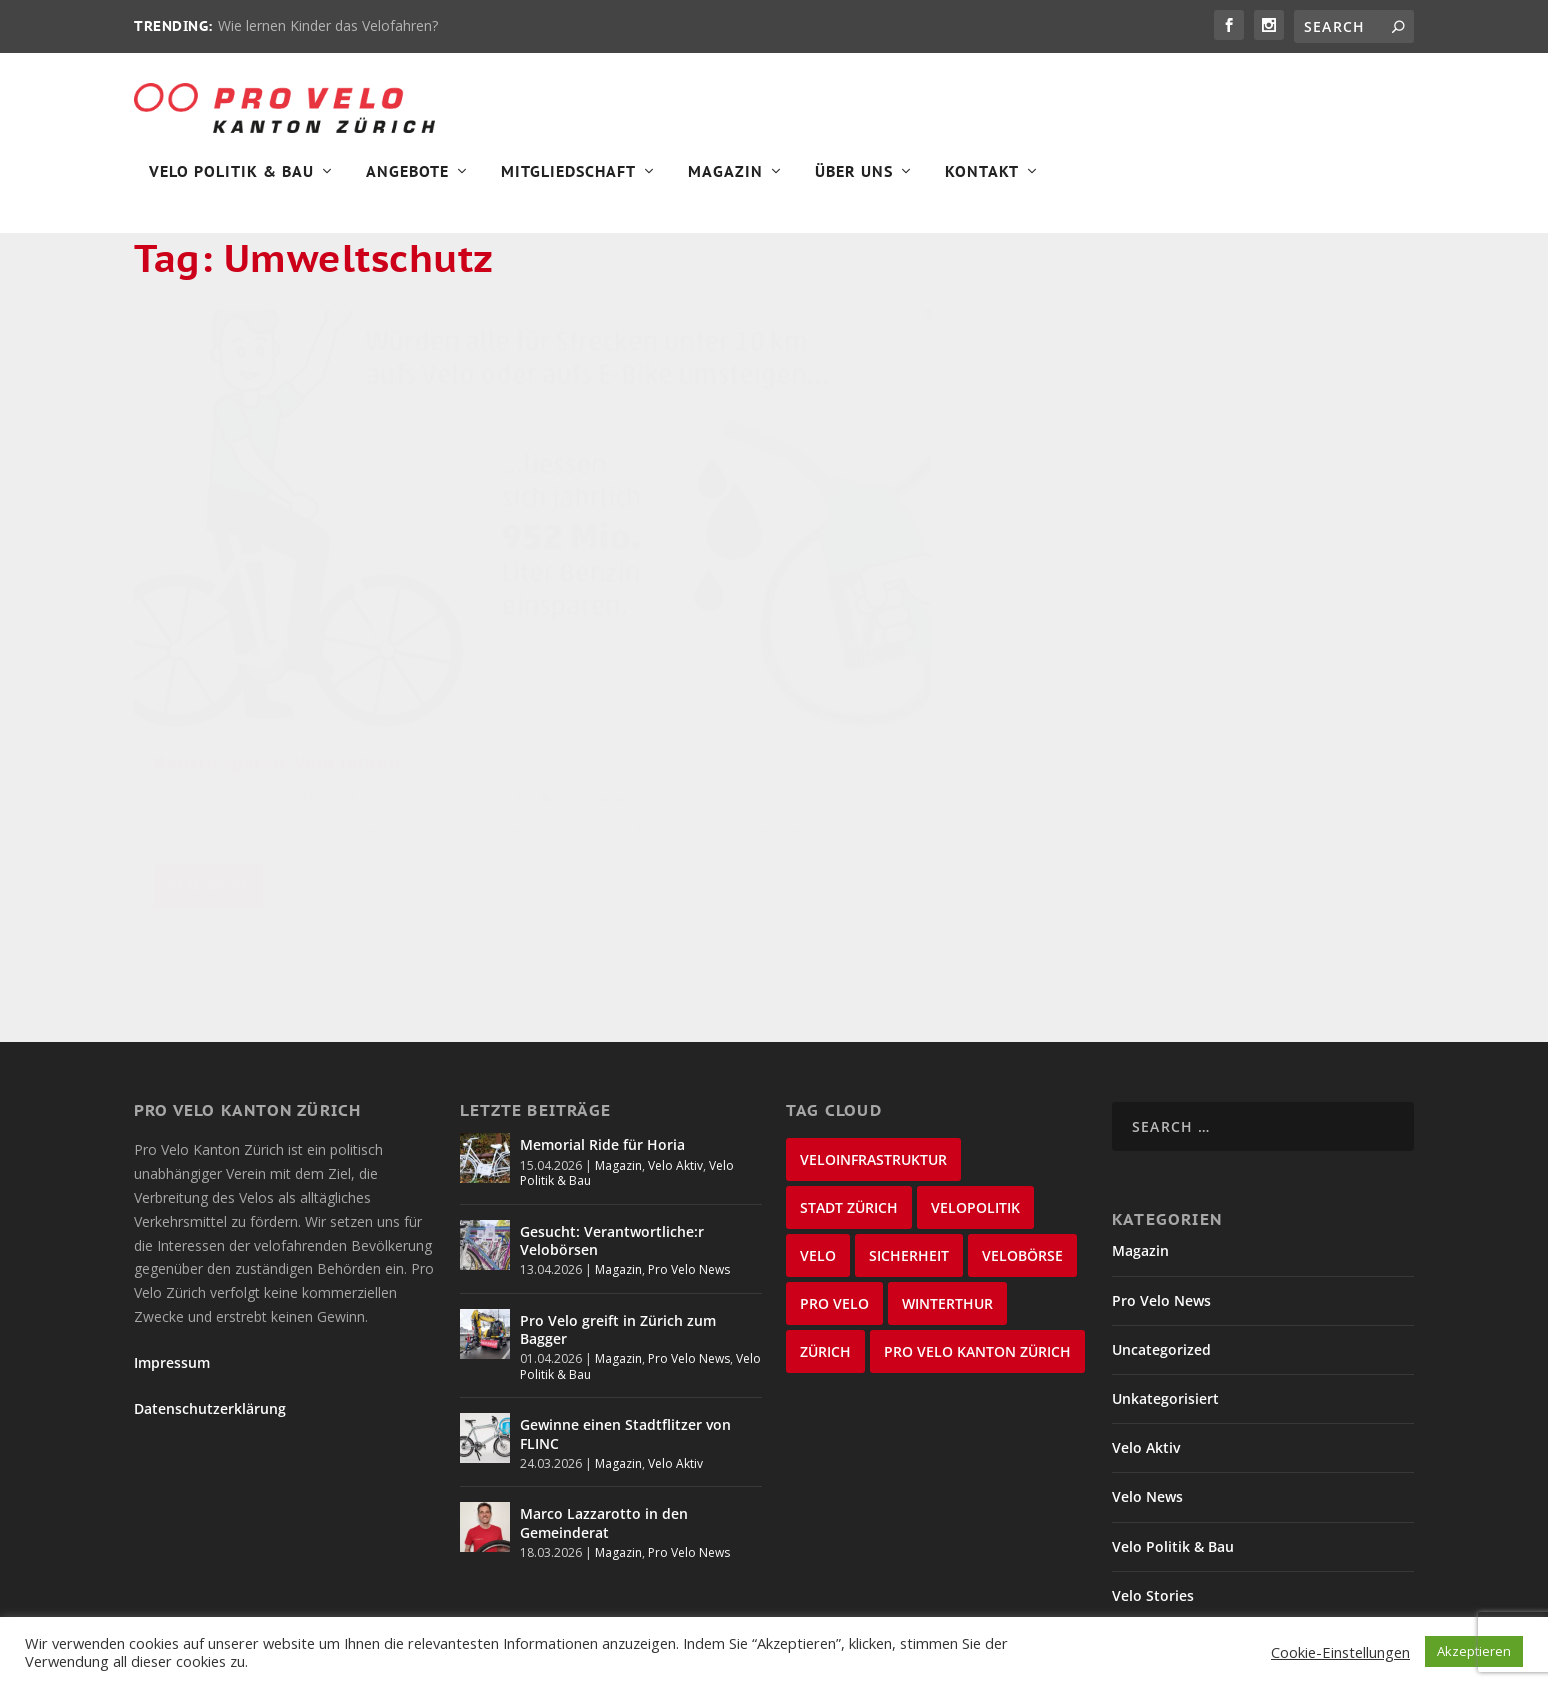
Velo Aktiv (474, 652)
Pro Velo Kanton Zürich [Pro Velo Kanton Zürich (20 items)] (977, 1262)
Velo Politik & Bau (231, 186)
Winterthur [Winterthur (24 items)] (947, 1214)
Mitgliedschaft (568, 186)
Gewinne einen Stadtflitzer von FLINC (625, 1344)
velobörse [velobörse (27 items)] (1022, 1166)
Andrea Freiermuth (247, 652)
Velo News (1147, 1407)
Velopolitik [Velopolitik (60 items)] (975, 1118)
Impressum (172, 1273)
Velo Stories (1153, 1505)
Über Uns (854, 186)
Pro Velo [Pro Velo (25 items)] (834, 1214)
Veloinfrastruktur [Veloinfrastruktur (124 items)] (873, 1070)
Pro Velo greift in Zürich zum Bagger (618, 1239)
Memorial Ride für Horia (602, 1055)
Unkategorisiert (1165, 1309)
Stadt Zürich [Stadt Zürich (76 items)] (849, 1118)
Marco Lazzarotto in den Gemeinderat (604, 1433)
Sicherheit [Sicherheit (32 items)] (909, 1166)
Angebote (407, 186)
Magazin (725, 186)
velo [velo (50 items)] (818, 1166)
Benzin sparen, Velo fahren (277, 617)
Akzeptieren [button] (1474, 1651)
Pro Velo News (689, 1180)
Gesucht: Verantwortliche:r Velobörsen (612, 1150)
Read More (208, 822)
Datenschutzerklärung (210, 1319)
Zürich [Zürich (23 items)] (825, 1262)
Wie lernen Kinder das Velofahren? (328, 25)
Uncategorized (1161, 1259)
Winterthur (1150, 1555)
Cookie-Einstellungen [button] (1340, 1652)
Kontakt (982, 186)
